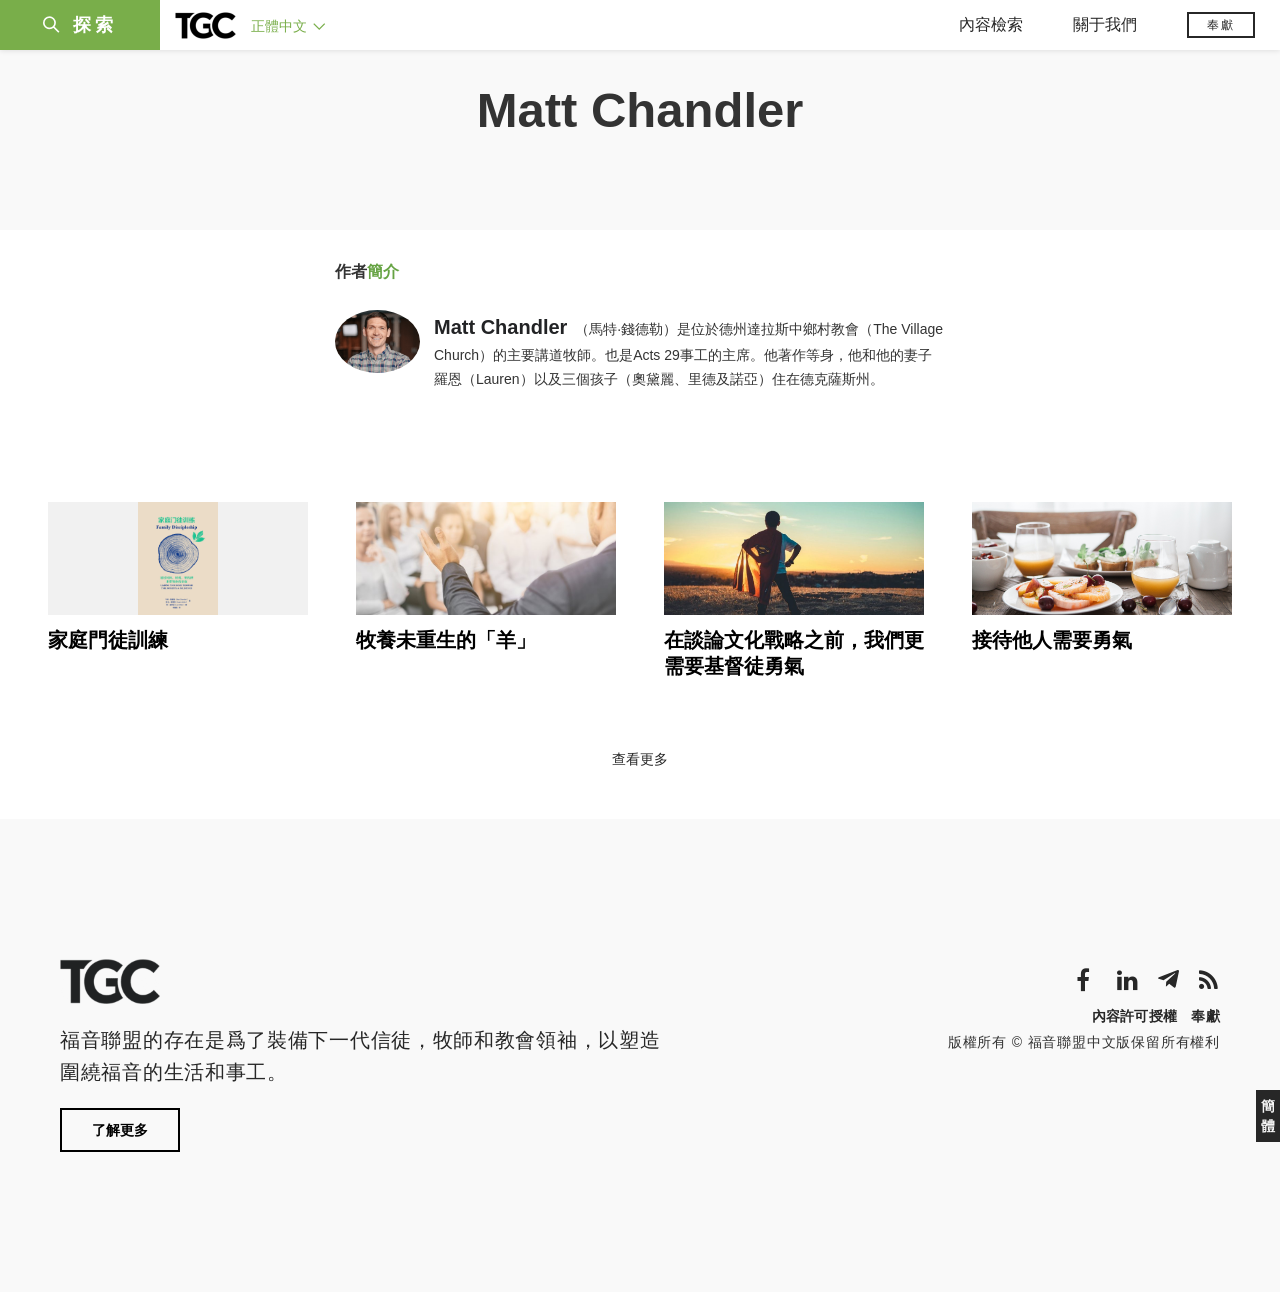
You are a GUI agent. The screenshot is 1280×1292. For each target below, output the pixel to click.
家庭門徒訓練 (108, 640)
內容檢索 (991, 24)
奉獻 (1221, 25)
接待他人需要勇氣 (1052, 640)
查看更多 (640, 759)
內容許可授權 (1135, 1016)
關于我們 (1105, 24)
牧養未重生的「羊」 (446, 640)
